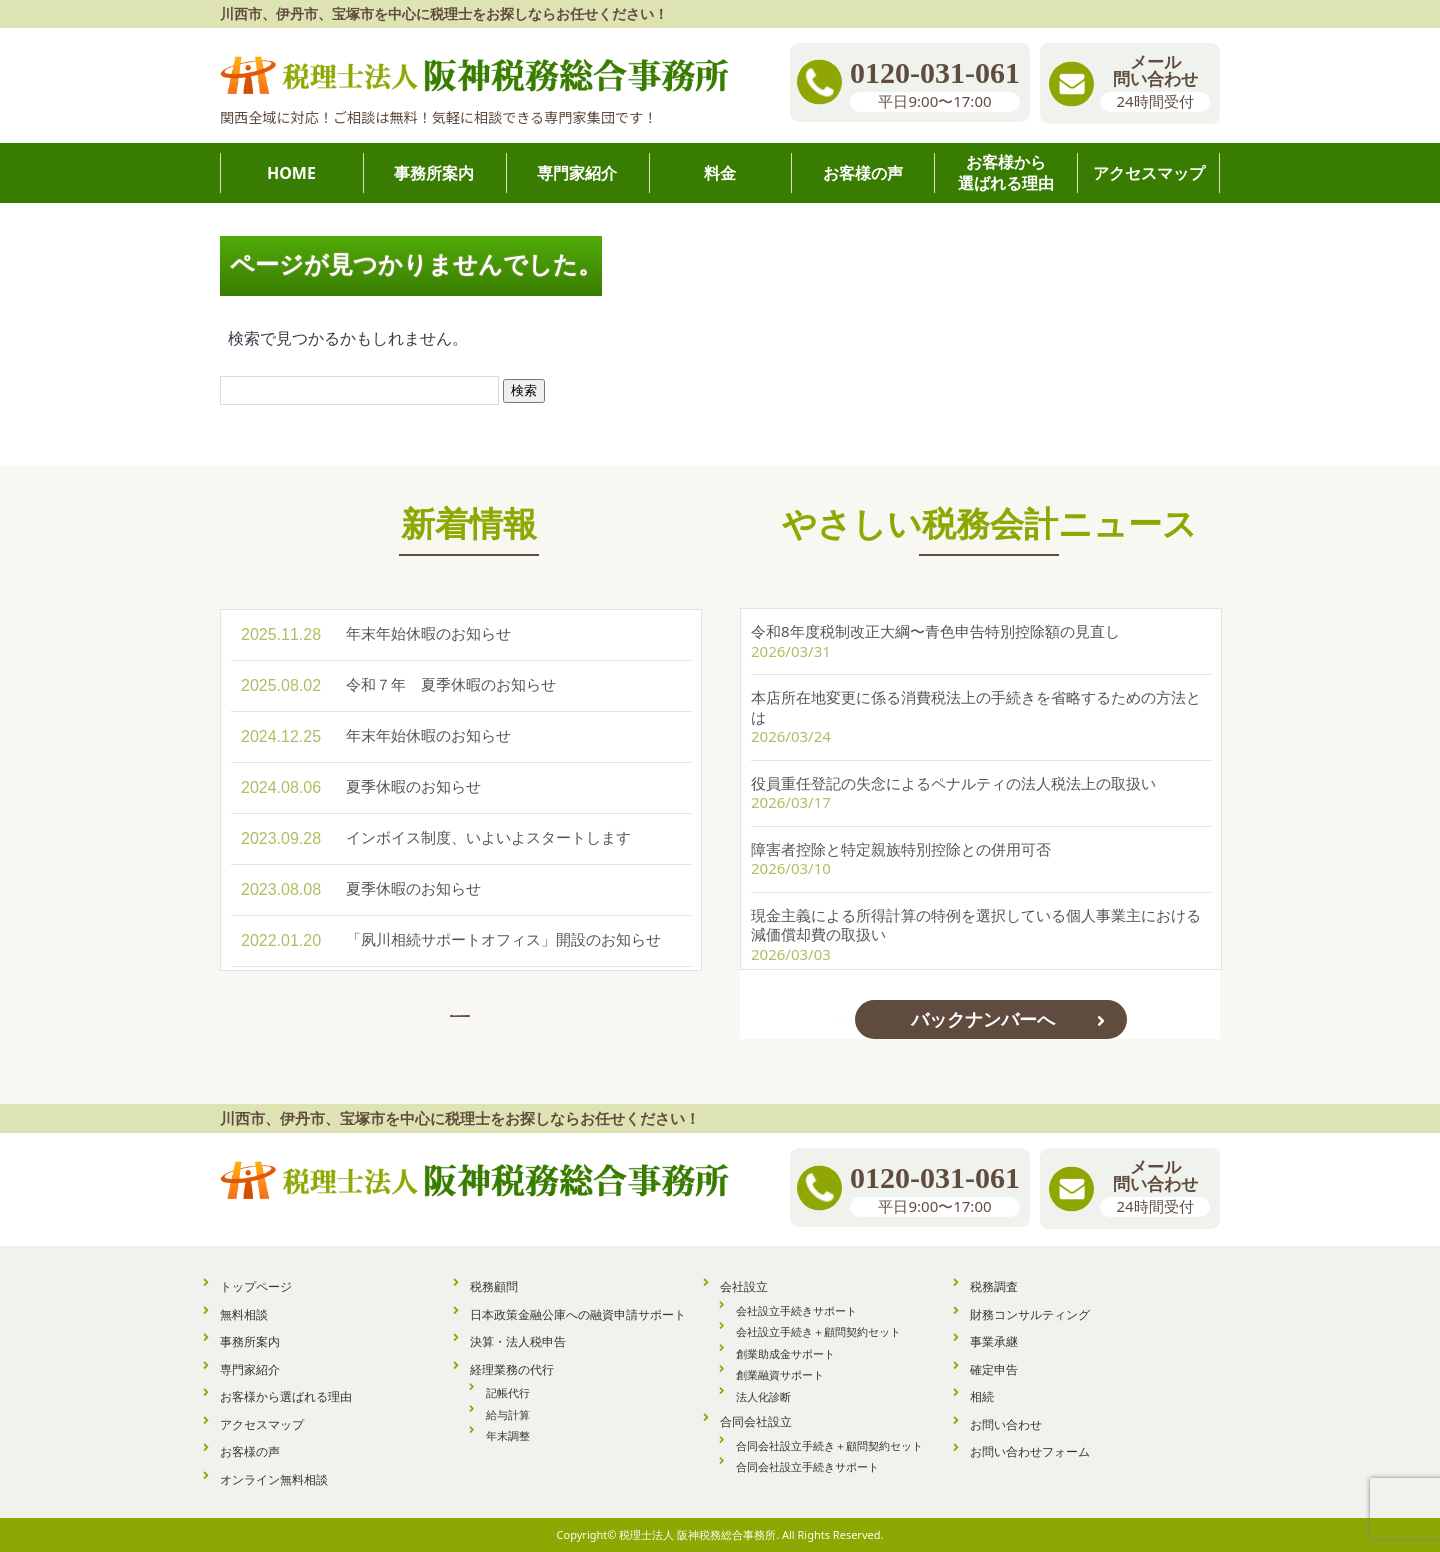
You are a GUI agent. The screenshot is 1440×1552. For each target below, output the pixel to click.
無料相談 (244, 1314)
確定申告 (994, 1369)
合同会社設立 (756, 1421)
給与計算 (508, 1414)
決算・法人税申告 (518, 1341)
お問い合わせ (1006, 1424)
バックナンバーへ (983, 1019)
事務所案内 (250, 1341)
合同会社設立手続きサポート (807, 1466)
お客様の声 (250, 1451)
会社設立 (744, 1286)
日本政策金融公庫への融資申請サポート (578, 1314)
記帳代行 (508, 1392)
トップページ (256, 1286)
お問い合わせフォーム (1030, 1451)
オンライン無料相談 (274, 1479)
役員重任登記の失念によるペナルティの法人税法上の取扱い (953, 783)
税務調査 (994, 1286)
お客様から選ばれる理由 (286, 1396)
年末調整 (508, 1435)
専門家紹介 (250, 1369)
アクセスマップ (262, 1424)
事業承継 (994, 1341)
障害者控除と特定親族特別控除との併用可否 (901, 849)
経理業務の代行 (512, 1369)
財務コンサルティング (1030, 1314)
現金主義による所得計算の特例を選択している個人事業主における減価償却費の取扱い (976, 925)
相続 (982, 1396)
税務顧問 (494, 1286)
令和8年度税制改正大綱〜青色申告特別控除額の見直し (935, 631)
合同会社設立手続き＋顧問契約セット (829, 1445)
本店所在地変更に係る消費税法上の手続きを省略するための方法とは (976, 707)
